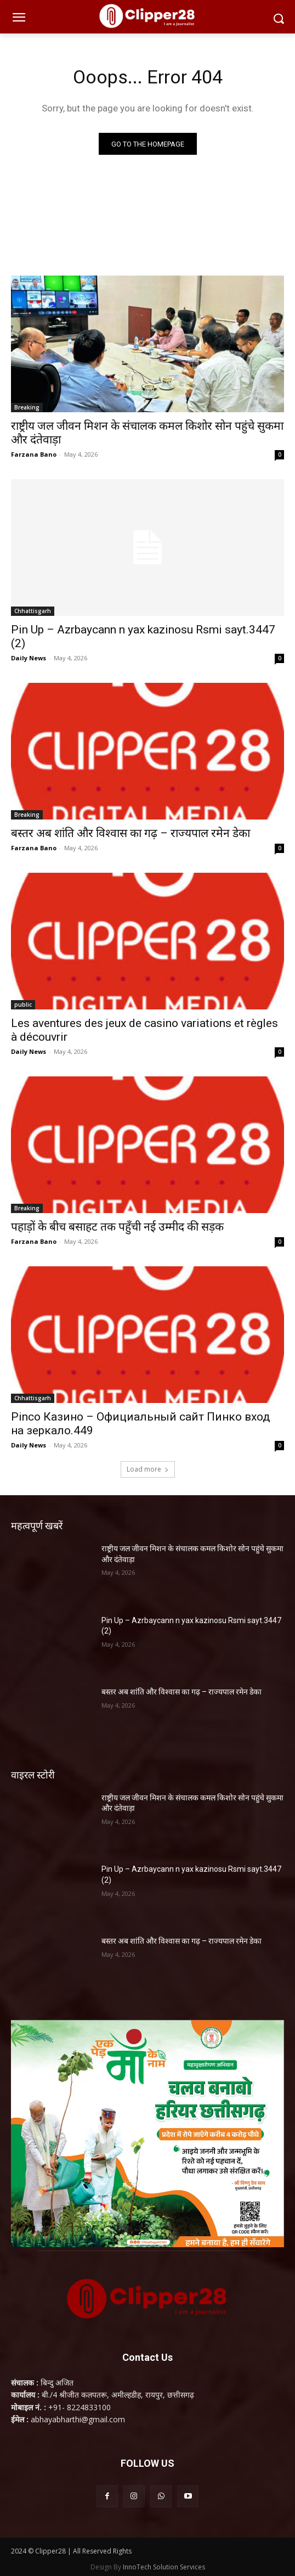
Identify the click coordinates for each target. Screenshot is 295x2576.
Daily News (28, 658)
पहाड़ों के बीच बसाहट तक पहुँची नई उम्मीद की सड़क (117, 1226)
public (23, 1004)
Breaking (26, 407)
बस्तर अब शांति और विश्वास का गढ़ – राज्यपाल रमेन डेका (130, 833)
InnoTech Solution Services (164, 2567)
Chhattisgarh (32, 611)
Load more (148, 1469)
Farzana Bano (33, 454)
